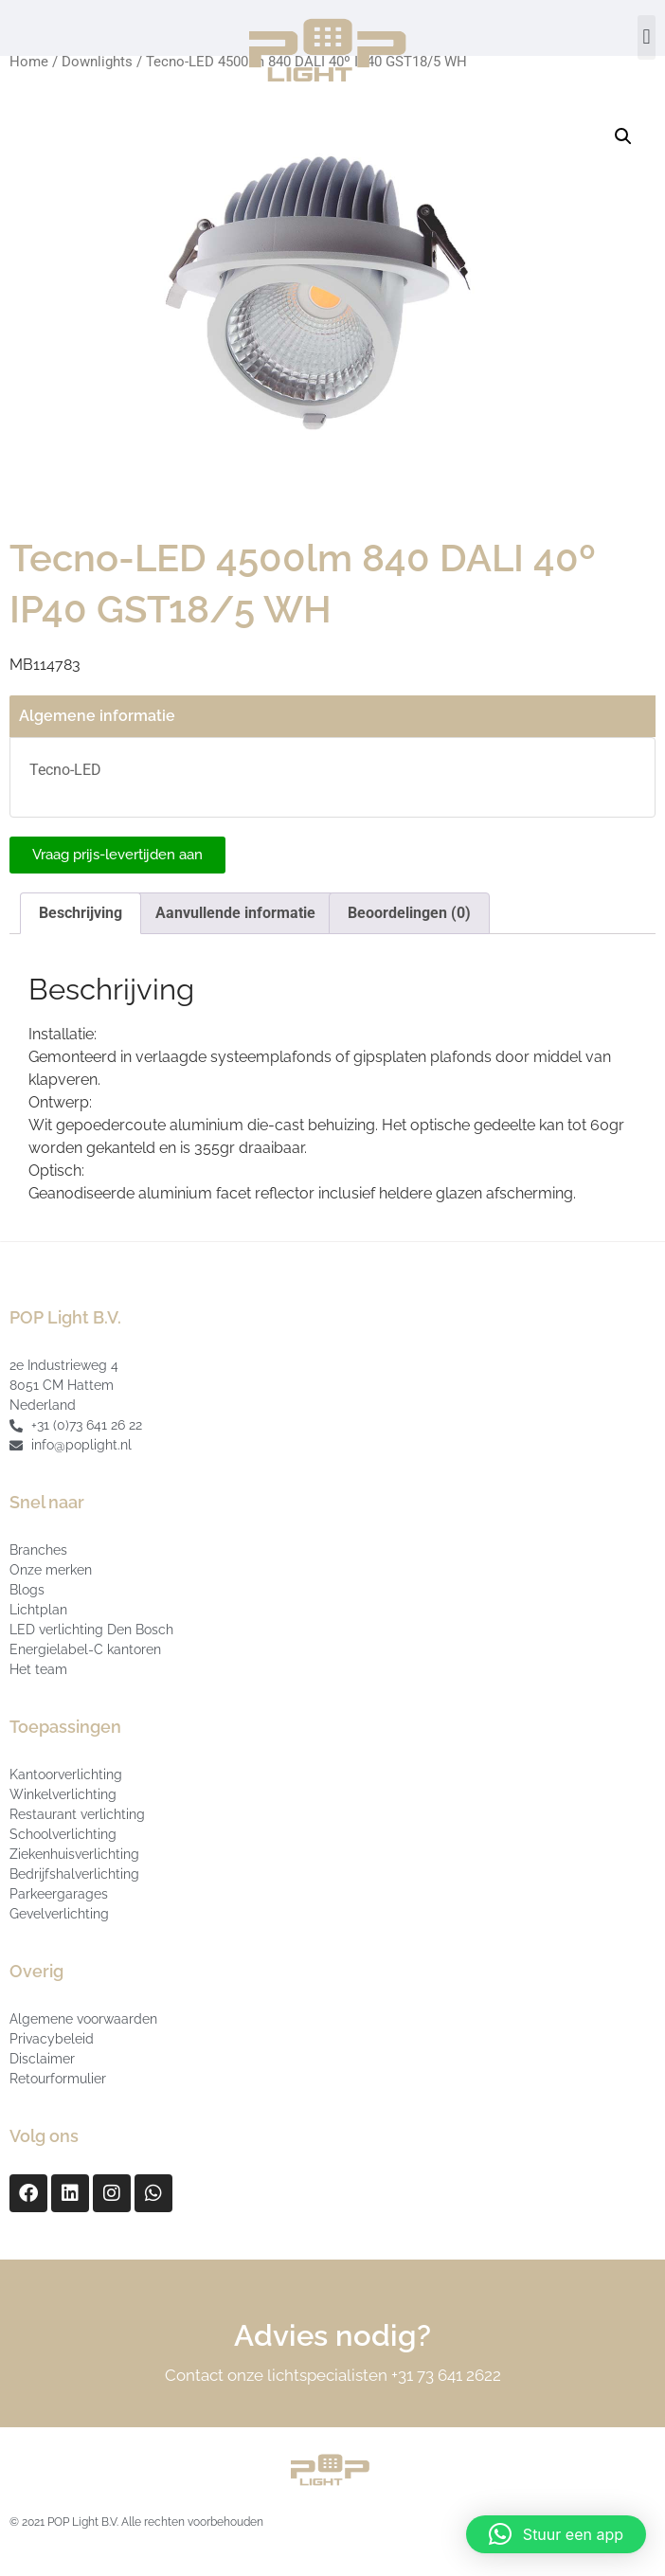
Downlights (97, 61)
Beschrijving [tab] (80, 913)
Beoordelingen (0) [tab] (409, 913)
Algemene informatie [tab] (97, 716)
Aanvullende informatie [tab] (235, 913)
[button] (647, 37)
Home (28, 61)
